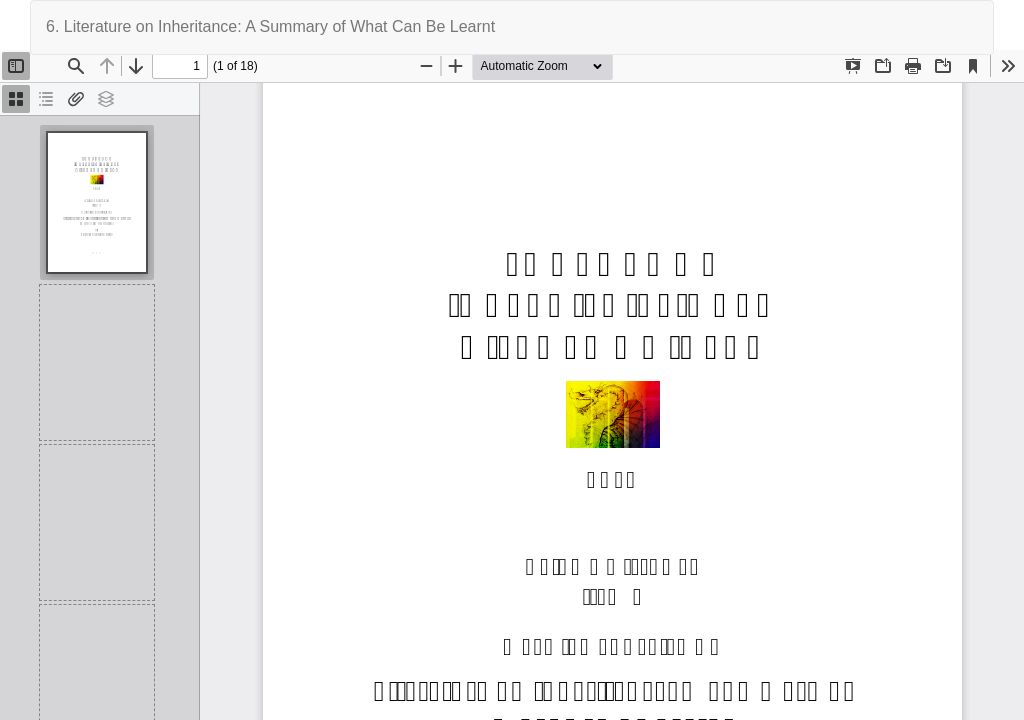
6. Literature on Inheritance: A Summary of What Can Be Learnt (270, 26)
